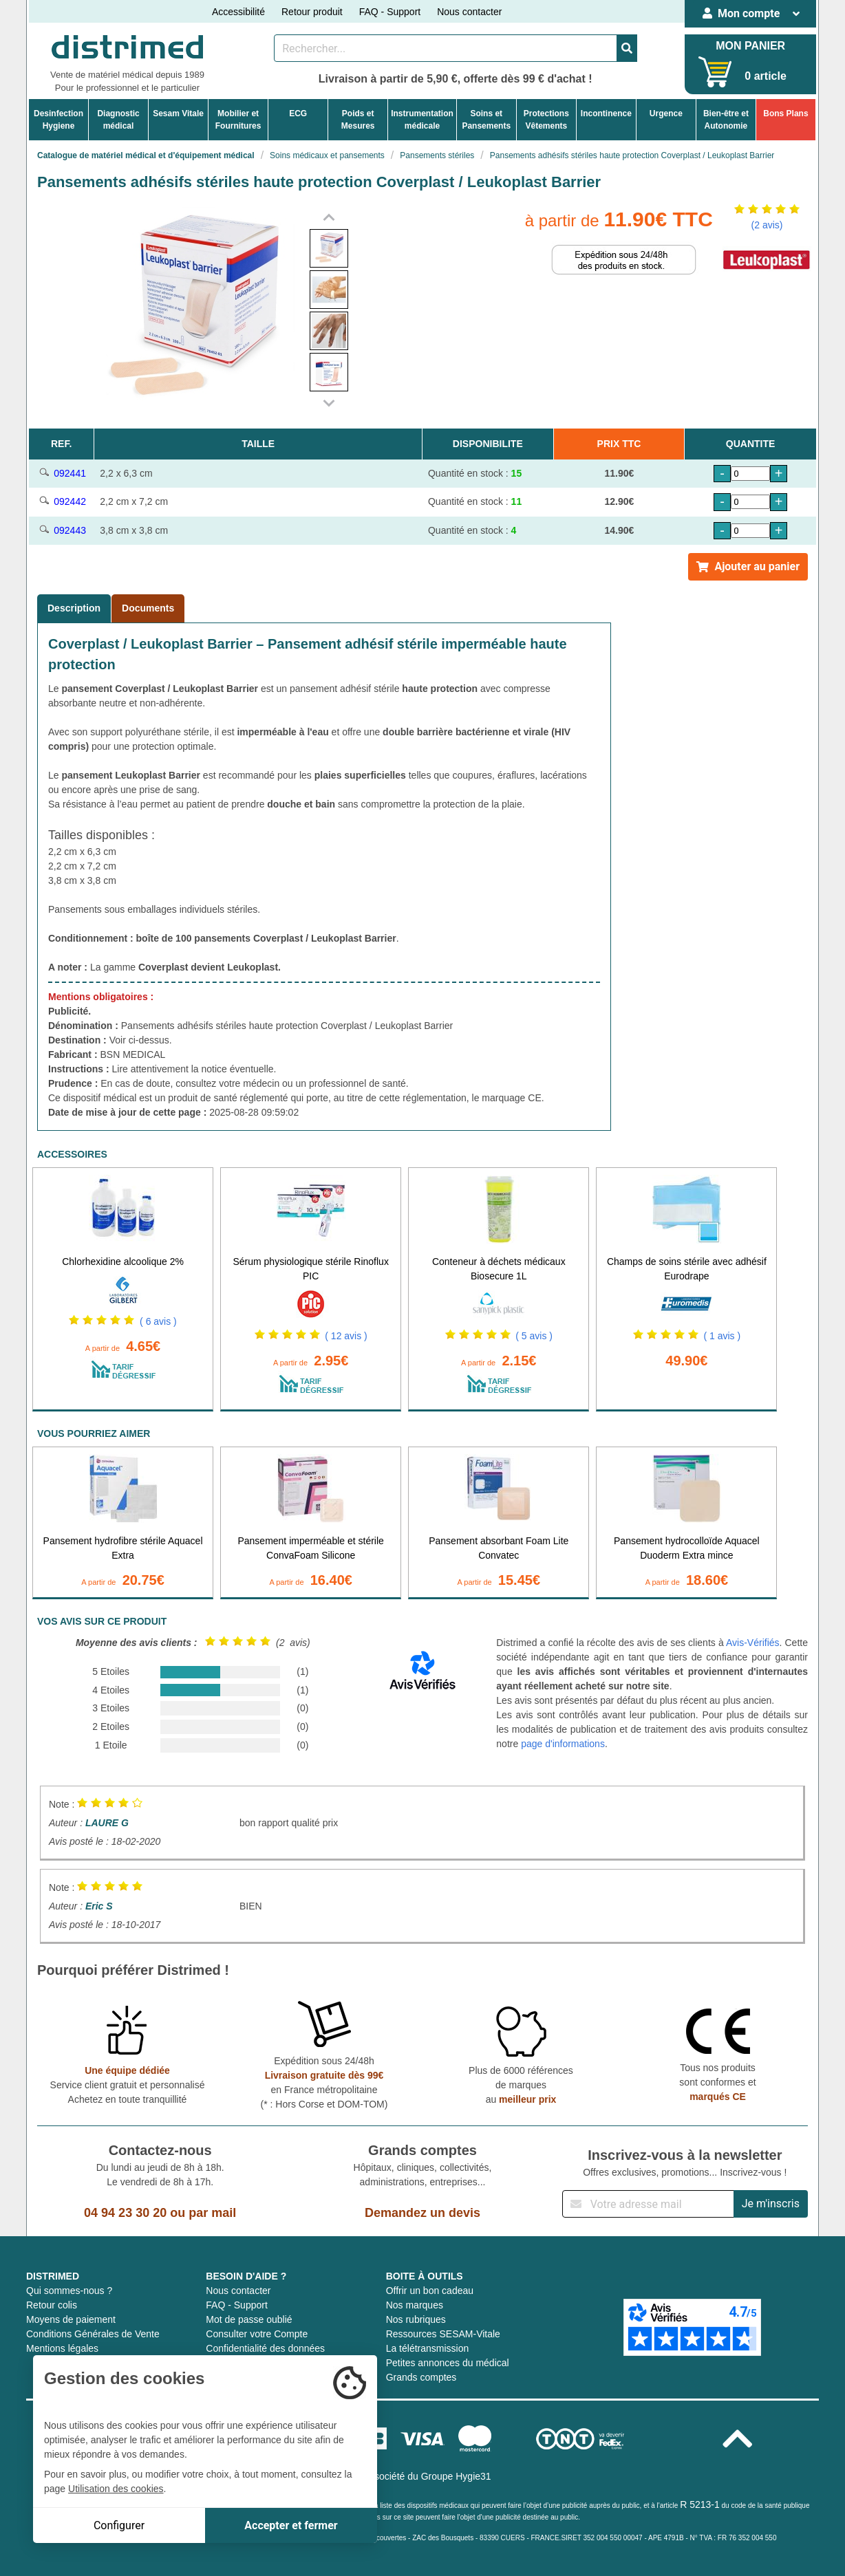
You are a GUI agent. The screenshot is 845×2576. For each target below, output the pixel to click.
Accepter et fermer (290, 2525)
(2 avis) (767, 224)
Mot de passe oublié (249, 2319)
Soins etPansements (486, 120)
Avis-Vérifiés (753, 1642)
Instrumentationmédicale (422, 120)
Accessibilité (238, 11)
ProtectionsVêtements (546, 120)
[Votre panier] (715, 71)
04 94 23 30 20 (125, 2213)
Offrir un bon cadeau (429, 2290)
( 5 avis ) (534, 1335)
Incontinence (606, 113)
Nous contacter (469, 11)
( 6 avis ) (158, 1321)
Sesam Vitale (178, 113)
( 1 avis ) (721, 1335)
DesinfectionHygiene (58, 120)
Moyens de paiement (71, 2319)
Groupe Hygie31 (456, 2476)
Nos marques (414, 2304)
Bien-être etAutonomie (726, 120)
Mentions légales (62, 2348)
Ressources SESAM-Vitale (443, 2333)
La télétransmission (427, 2348)
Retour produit (312, 11)
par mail (212, 2213)
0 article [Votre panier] (765, 76)
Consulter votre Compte (257, 2333)
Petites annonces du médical (447, 2362)
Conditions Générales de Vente (93, 2333)
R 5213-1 (700, 2504)
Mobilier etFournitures (238, 120)
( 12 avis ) (346, 1335)
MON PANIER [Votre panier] (750, 46)
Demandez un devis (422, 2213)
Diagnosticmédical (118, 120)
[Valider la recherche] (627, 48)
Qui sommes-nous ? (69, 2290)
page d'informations (563, 1743)
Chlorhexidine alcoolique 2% (123, 1261)
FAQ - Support (389, 11)
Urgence (666, 113)
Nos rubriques (416, 2319)
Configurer (119, 2525)
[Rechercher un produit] (445, 48)
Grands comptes (421, 2377)
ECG (298, 113)
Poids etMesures (358, 120)
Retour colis (51, 2304)
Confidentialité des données (265, 2348)
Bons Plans (785, 113)
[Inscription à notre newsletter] (648, 2204)
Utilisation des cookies (116, 2488)
